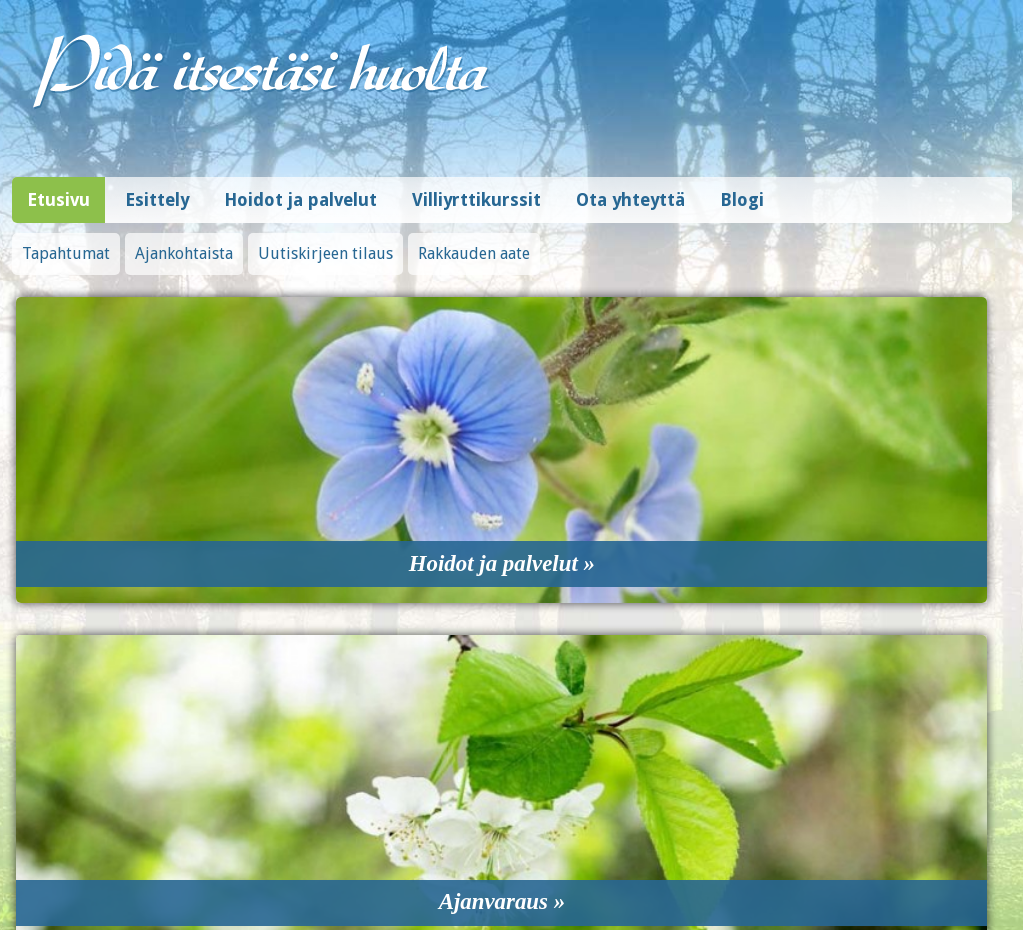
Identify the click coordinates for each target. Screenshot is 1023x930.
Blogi (742, 190)
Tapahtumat (66, 243)
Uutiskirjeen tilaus (325, 243)
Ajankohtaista (184, 243)
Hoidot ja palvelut (300, 190)
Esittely (157, 190)
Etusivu (58, 190)
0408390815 (512, 780)
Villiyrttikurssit (476, 190)
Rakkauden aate (474, 243)
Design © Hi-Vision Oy (949, 870)
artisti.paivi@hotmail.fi (511, 803)
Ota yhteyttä (630, 190)
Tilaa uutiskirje (761, 817)
